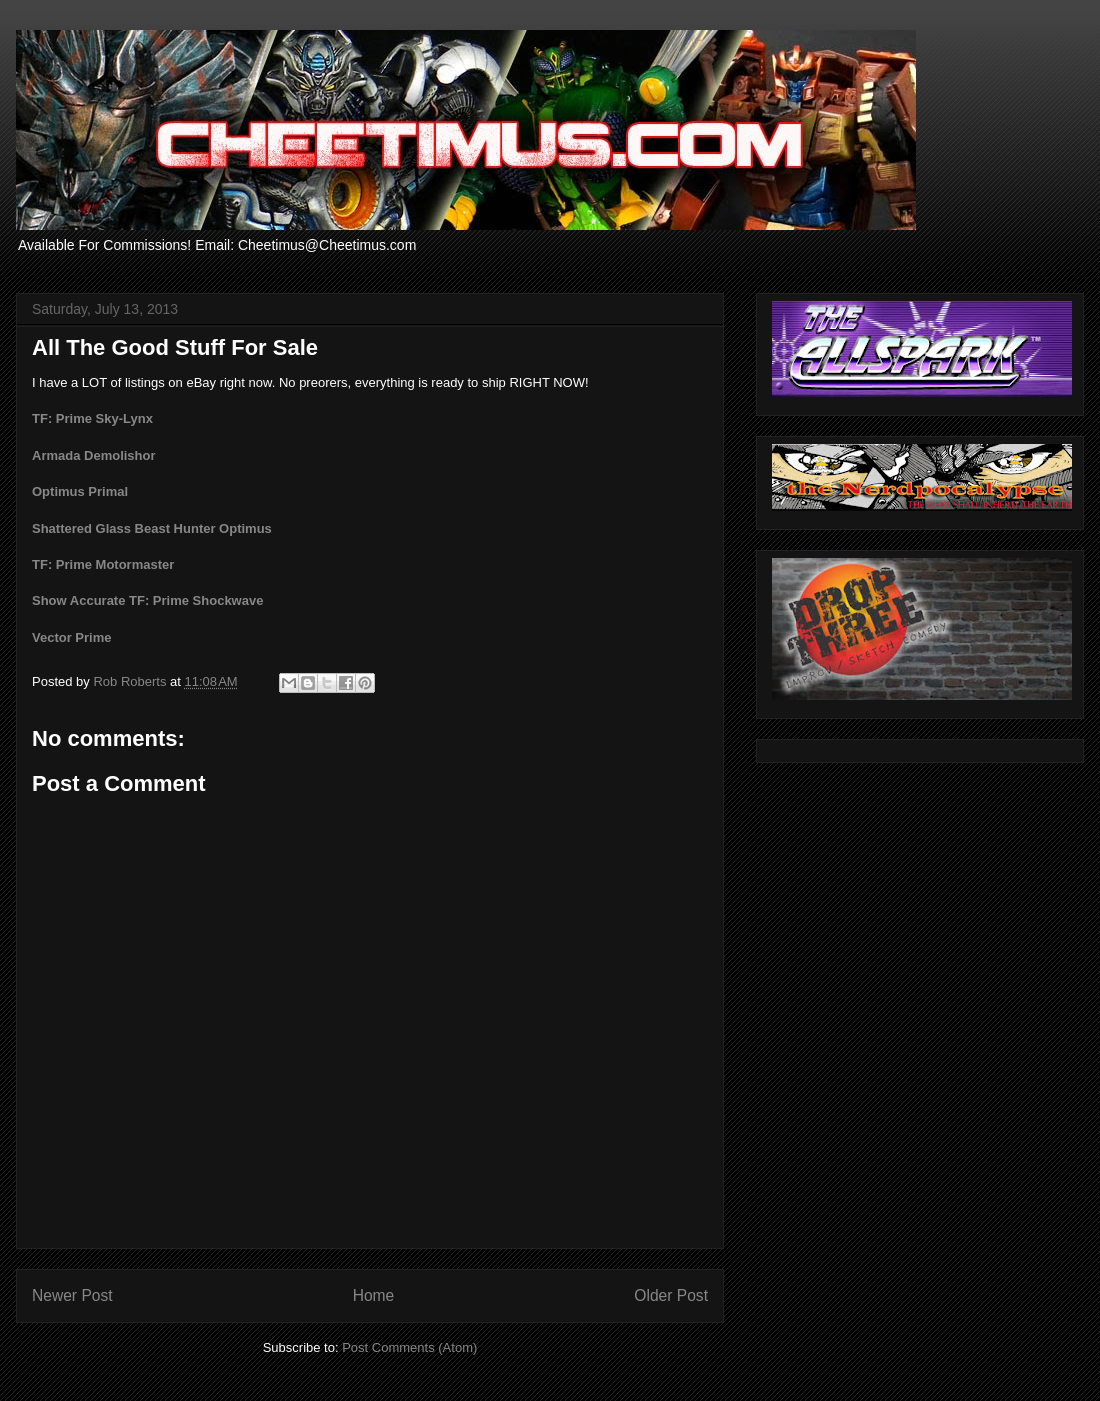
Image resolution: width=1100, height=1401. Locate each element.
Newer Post (72, 1295)
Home (374, 1295)
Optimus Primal (80, 491)
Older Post (671, 1295)
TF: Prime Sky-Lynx (92, 418)
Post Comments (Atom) (409, 1347)
